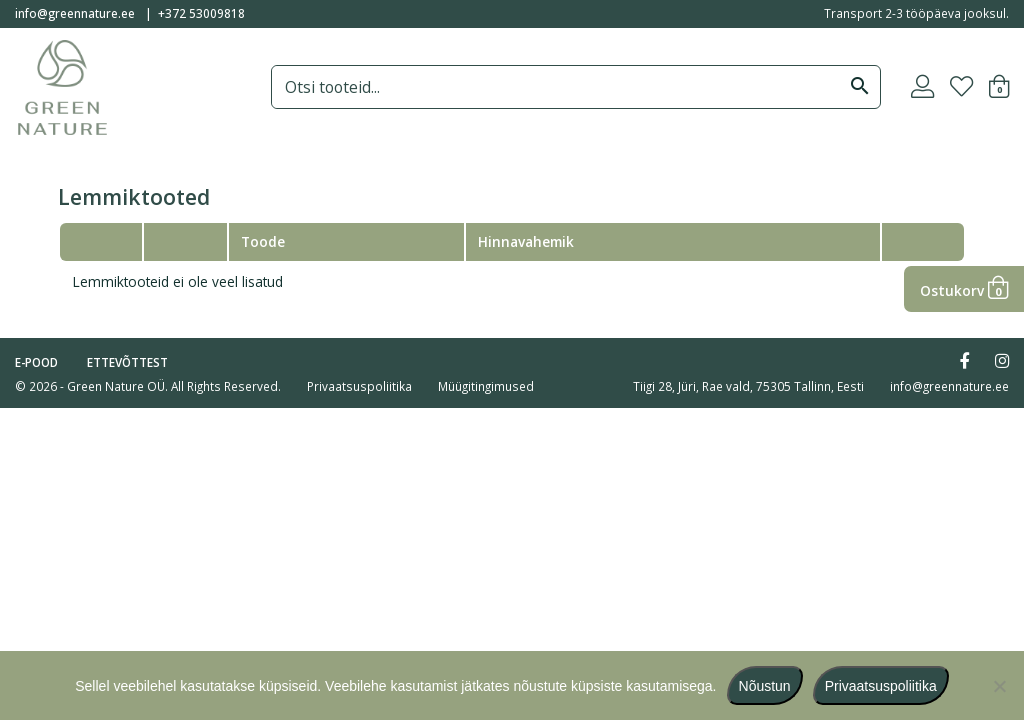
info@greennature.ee (75, 13)
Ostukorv (964, 290)
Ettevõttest (127, 362)
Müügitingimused (486, 386)
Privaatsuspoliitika (359, 386)
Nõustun (765, 686)
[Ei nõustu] (999, 686)
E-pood (36, 362)
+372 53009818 (201, 13)
